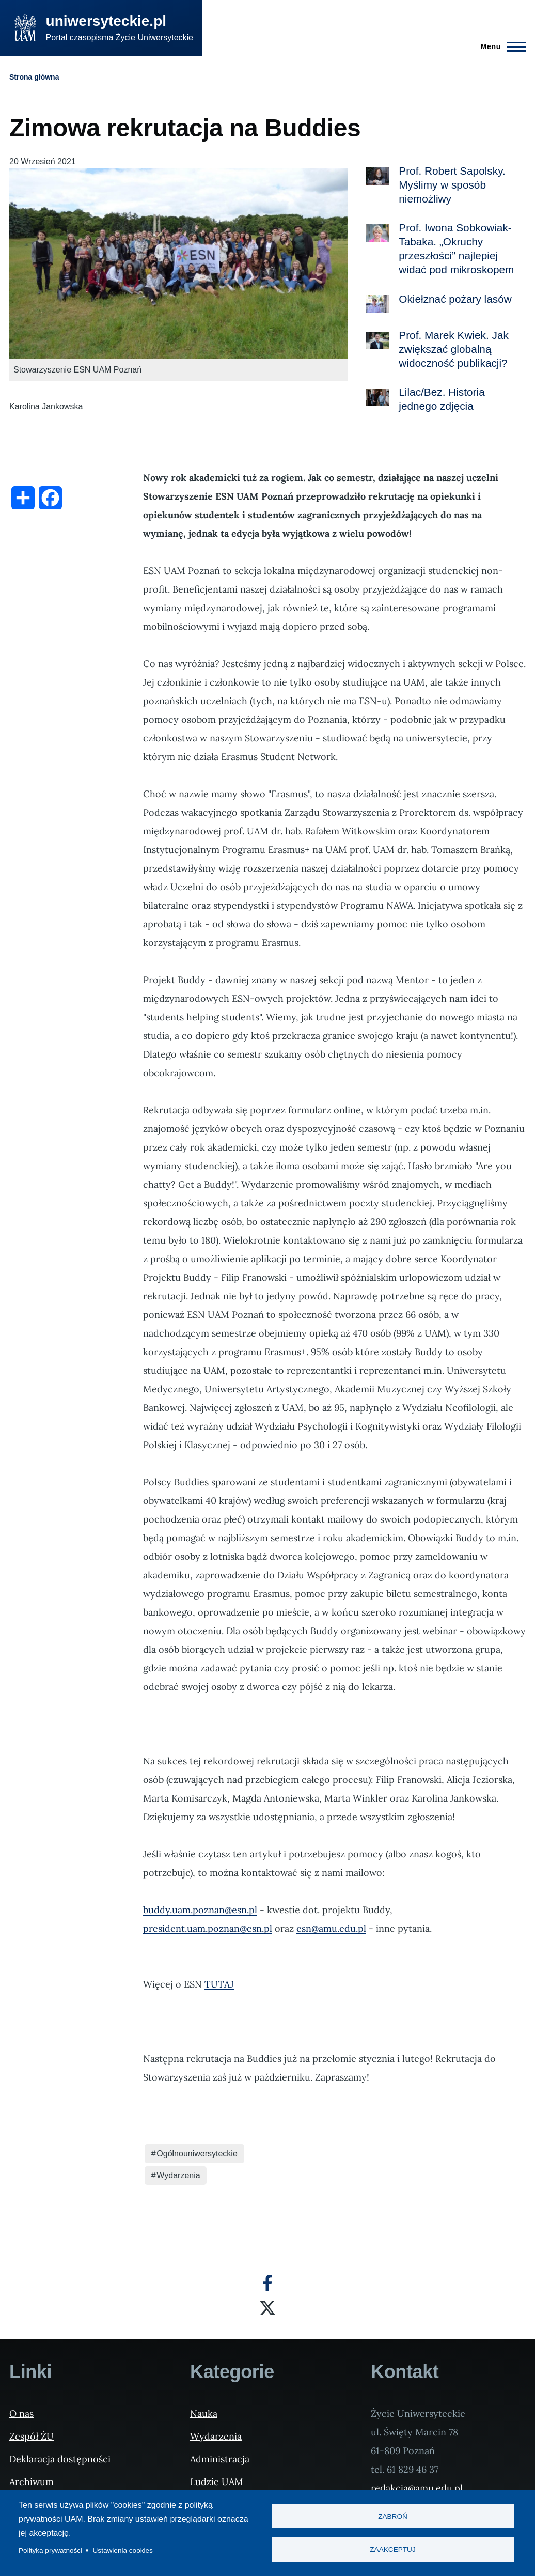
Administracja (219, 2459)
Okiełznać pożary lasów (455, 299)
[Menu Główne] (500, 46)
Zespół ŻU (31, 2436)
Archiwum (31, 2482)
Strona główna (34, 77)
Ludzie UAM (216, 2482)
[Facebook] (267, 2283)
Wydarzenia (178, 2175)
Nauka (203, 2413)
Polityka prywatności (50, 2550)
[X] (267, 2308)
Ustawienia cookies (123, 2550)
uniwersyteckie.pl (106, 21)
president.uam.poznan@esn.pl (207, 1928)
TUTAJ (219, 1984)
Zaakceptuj (392, 2550)
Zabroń (392, 2516)
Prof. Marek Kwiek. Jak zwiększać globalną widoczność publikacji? (454, 349)
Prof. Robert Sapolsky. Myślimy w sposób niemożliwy (452, 185)
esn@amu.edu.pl (331, 1928)
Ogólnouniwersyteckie (197, 2153)
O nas (21, 2413)
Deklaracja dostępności (60, 2459)
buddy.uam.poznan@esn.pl (200, 1910)
